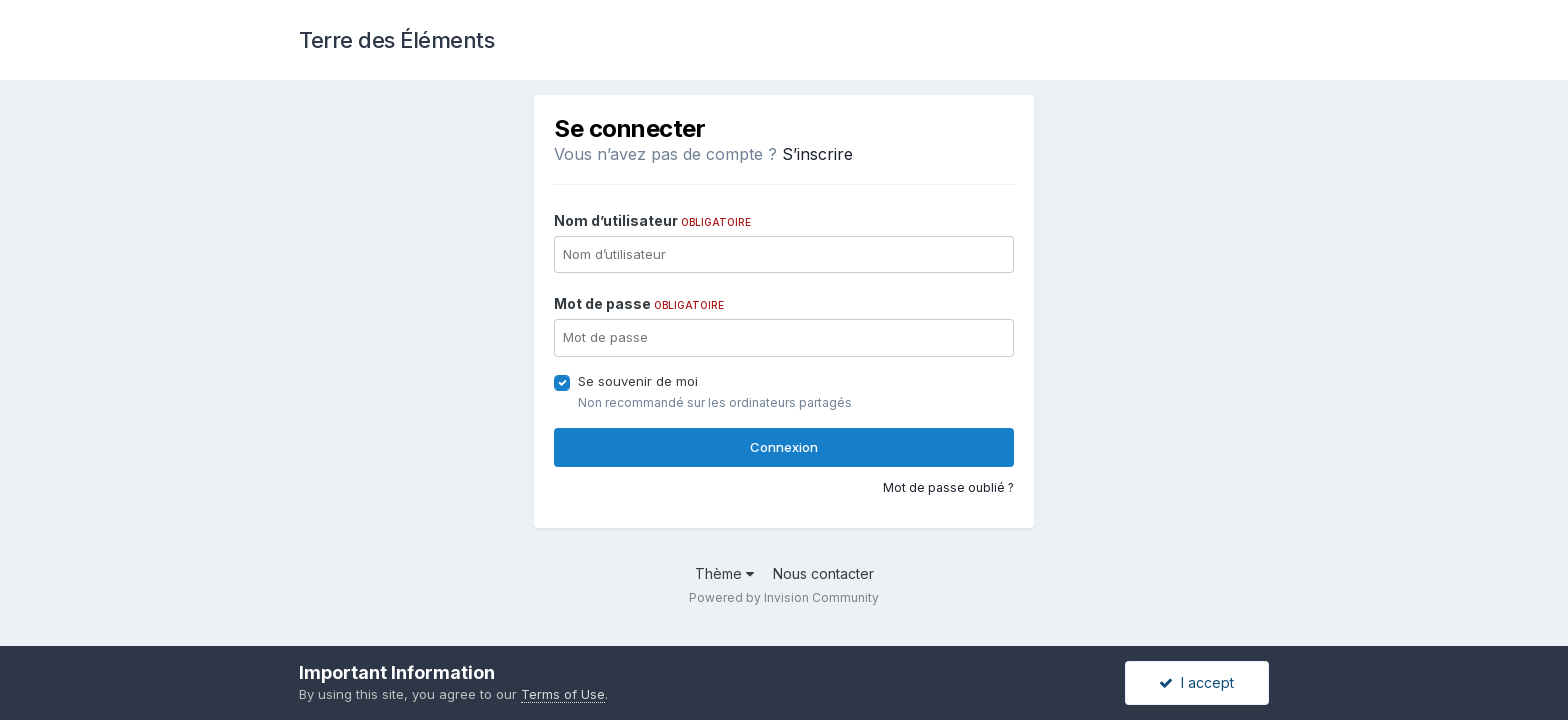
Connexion (784, 447)
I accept (1196, 682)
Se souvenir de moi (638, 381)
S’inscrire (817, 154)
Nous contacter (823, 573)
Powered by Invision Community (784, 597)
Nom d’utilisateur (652, 220)
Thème (724, 573)
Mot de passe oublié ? (948, 487)
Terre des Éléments (396, 40)
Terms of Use (563, 694)
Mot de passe (639, 303)
